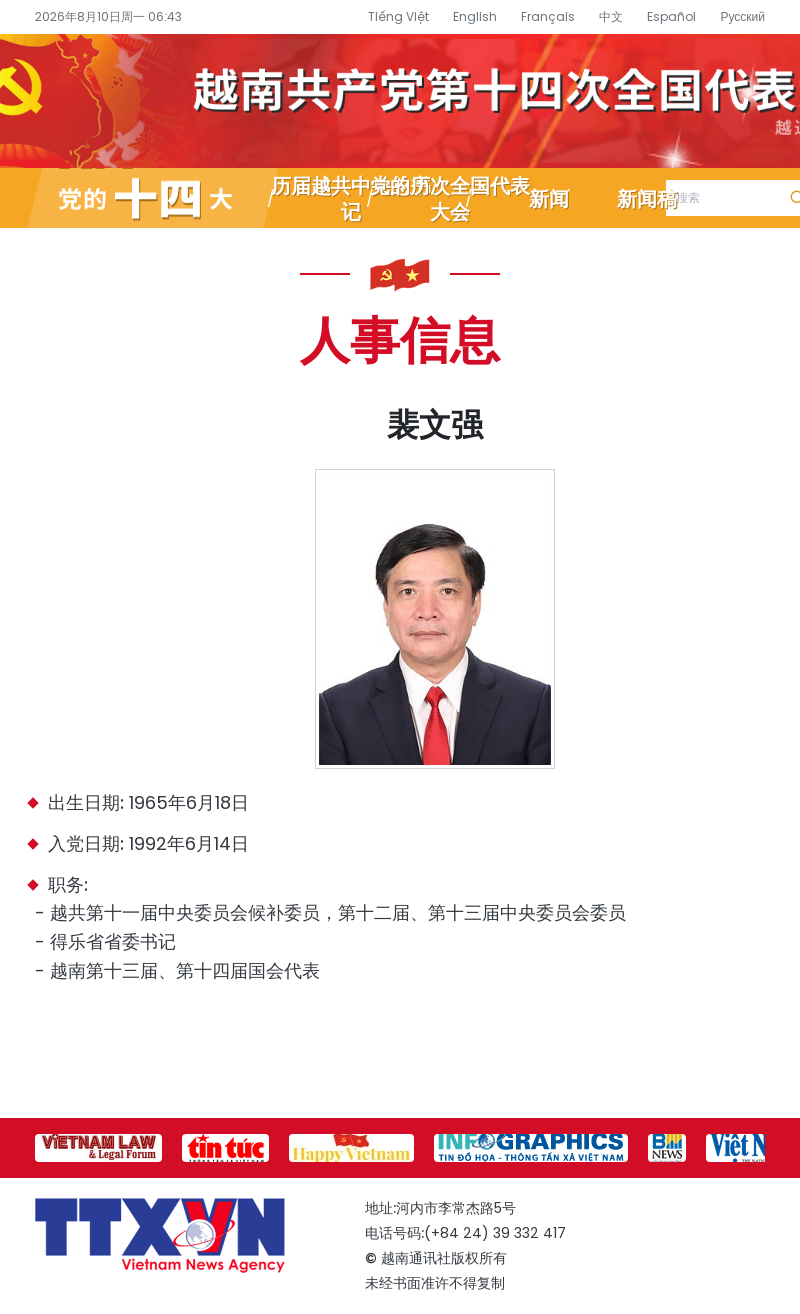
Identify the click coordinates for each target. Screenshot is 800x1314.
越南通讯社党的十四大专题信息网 (400, 101)
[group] (98, 1148)
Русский (742, 16)
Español (671, 16)
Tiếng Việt (398, 16)
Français (548, 16)
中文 (611, 16)
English (475, 16)
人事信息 (400, 338)
